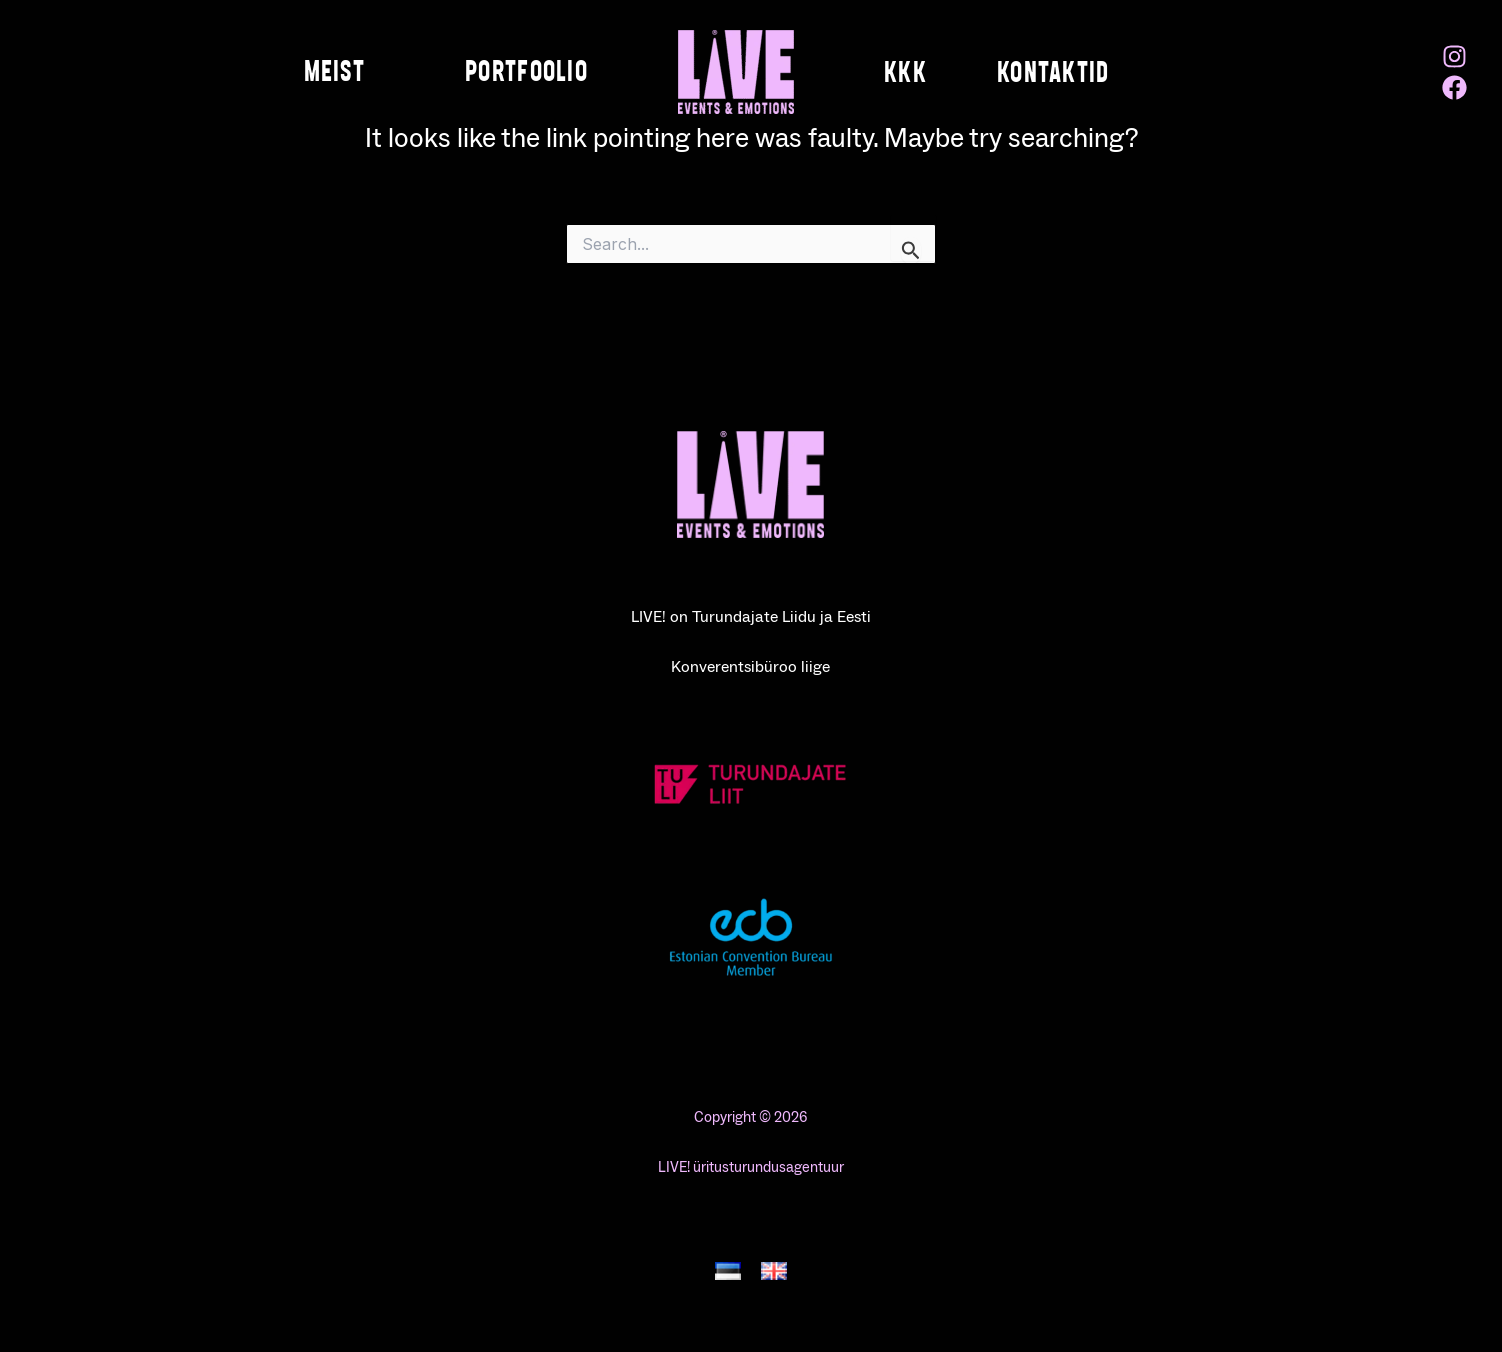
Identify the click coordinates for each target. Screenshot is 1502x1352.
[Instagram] (1454, 56)
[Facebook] (1454, 87)
